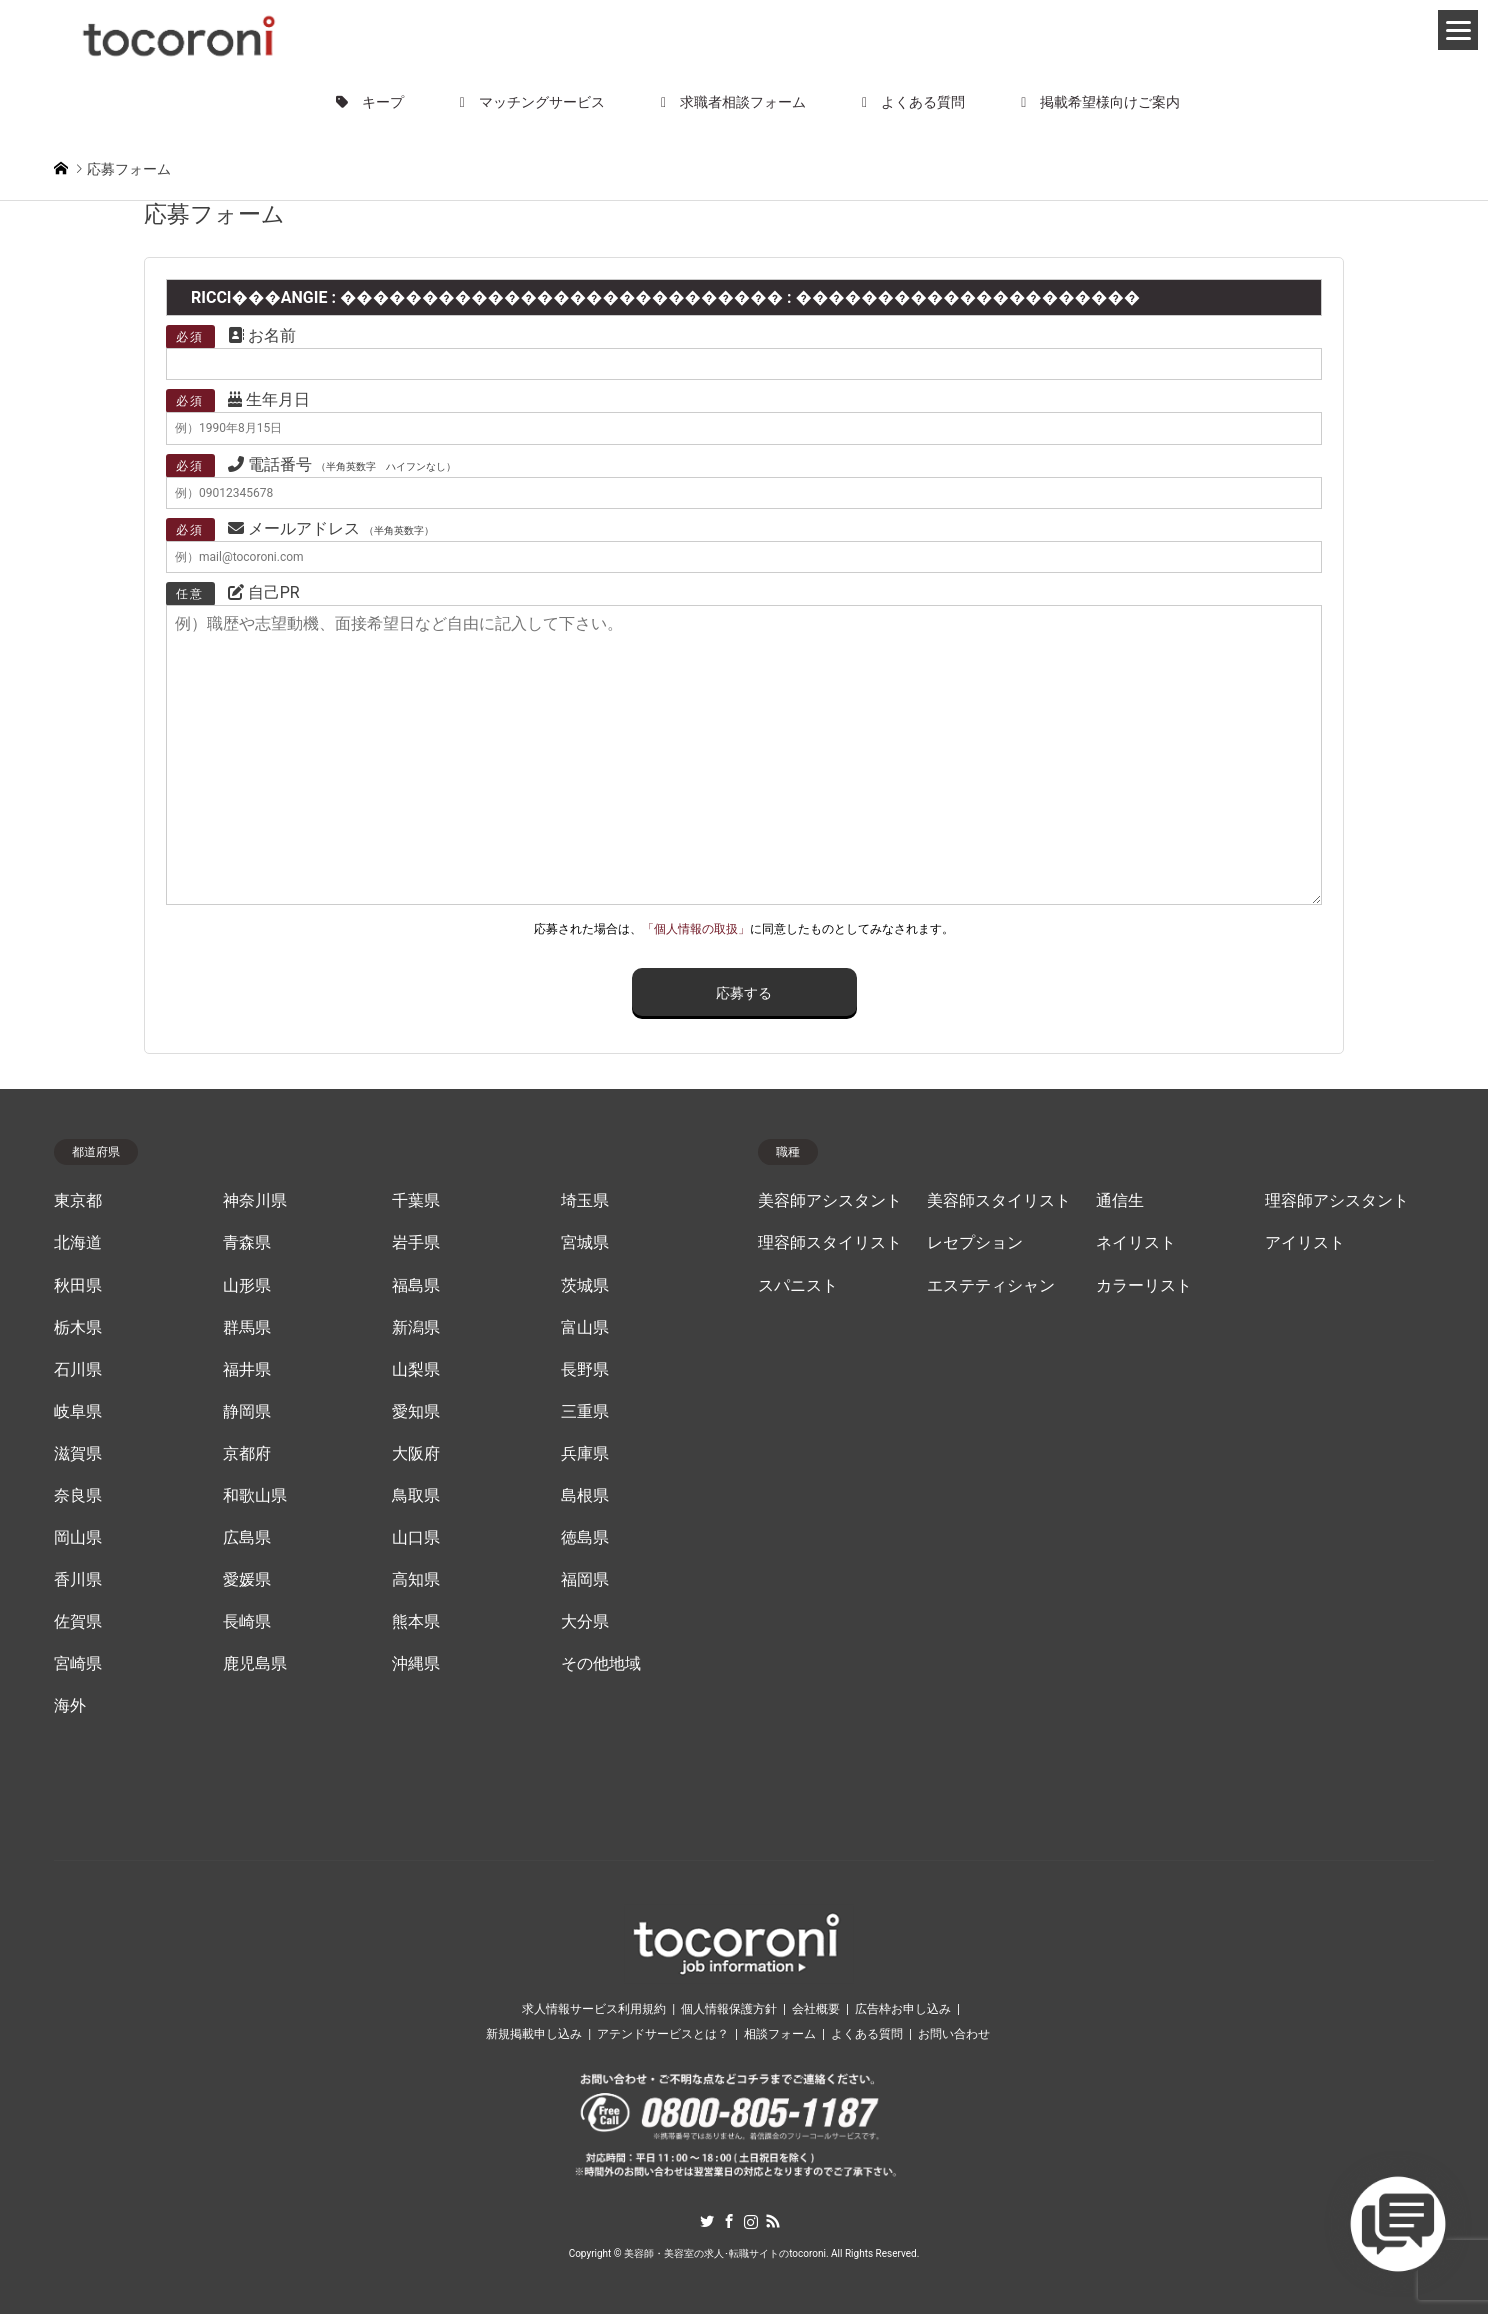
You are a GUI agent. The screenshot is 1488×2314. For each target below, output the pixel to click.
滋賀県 (78, 1454)
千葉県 (416, 1201)
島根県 (585, 1496)
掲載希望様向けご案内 (1100, 102)
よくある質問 (913, 102)
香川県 (78, 1580)
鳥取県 (416, 1496)
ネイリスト (1136, 1243)
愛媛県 (247, 1580)
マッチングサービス (532, 102)
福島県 (416, 1286)
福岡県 (585, 1580)
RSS (773, 2221)
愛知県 (416, 1412)
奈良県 (78, 1496)
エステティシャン (991, 1286)
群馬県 (247, 1328)
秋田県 (78, 1286)
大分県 (585, 1622)
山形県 (247, 1286)
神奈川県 (255, 1201)
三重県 (585, 1412)
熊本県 (416, 1622)
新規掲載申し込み (534, 2034)
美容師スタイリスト (999, 1201)
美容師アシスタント (830, 1201)
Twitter (707, 2221)
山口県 (416, 1538)
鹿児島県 (255, 1664)
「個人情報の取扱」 (696, 929)
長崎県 (247, 1622)
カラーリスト (1144, 1286)
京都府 (247, 1454)
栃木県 (78, 1328)
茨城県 (585, 1286)
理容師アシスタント (1337, 1201)
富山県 (585, 1328)
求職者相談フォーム (733, 102)
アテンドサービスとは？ (663, 2034)
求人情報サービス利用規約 (594, 2009)
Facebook (729, 2221)
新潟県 (416, 1328)
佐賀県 (78, 1622)
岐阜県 (78, 1412)
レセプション (975, 1243)
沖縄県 (416, 1664)
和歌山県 (255, 1496)
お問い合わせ (954, 2034)
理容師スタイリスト (830, 1243)
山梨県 (416, 1370)
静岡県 (247, 1412)
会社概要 (816, 2009)
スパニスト (798, 1286)
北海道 (78, 1243)
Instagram (751, 2221)
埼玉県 (585, 1201)
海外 (70, 1706)
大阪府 (416, 1454)
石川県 (78, 1370)
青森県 (247, 1243)
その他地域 (601, 1664)
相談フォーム (780, 2034)
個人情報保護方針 (729, 2009)
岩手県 (416, 1243)
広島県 (247, 1538)
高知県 (416, 1580)
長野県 (585, 1370)
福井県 (247, 1370)
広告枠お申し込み (903, 2009)
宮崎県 (78, 1664)
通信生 (1120, 1201)
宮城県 (585, 1243)
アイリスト (1305, 1243)
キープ (370, 102)
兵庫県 (585, 1454)
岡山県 (78, 1538)
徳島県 (585, 1538)
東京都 (78, 1201)
